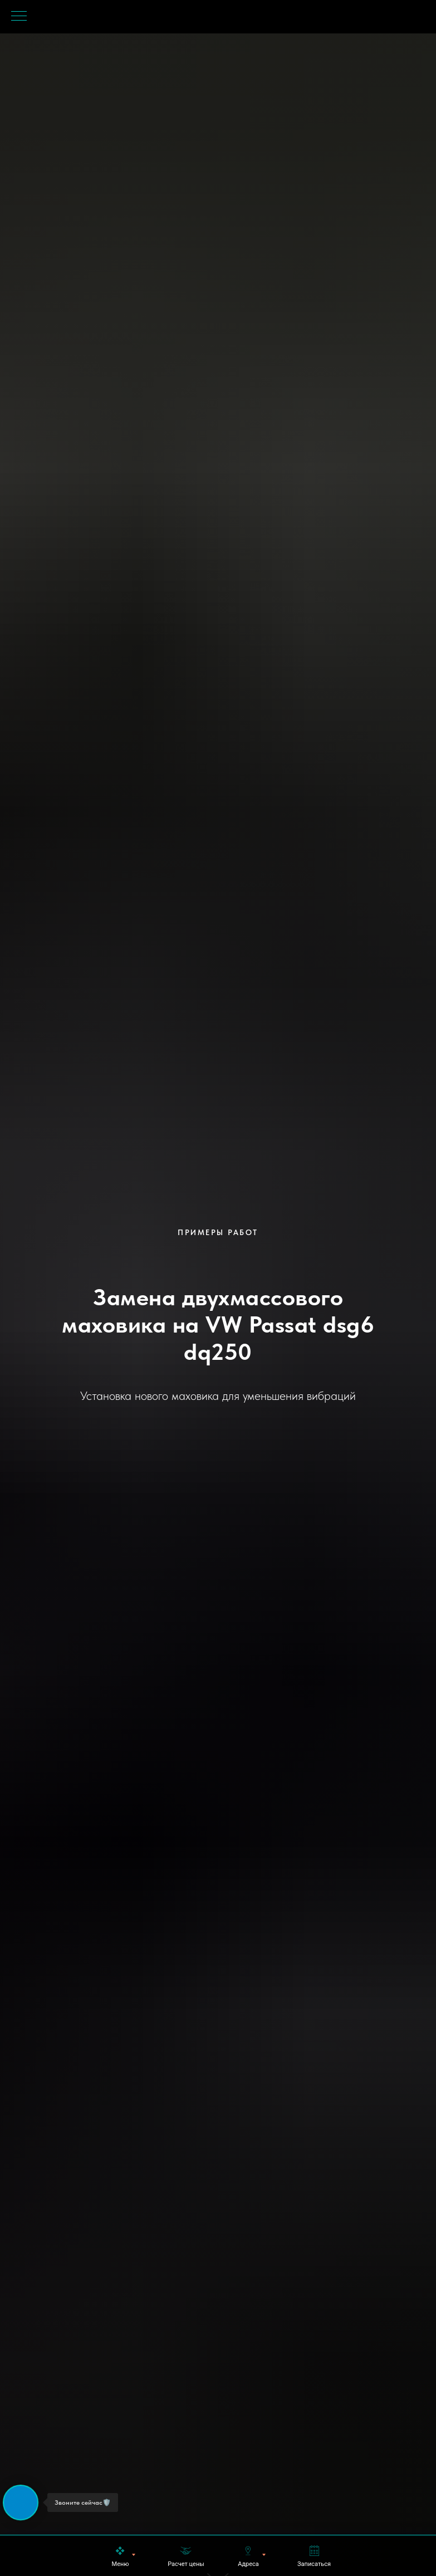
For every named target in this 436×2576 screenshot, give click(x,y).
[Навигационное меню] (19, 16)
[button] (186, 2556)
